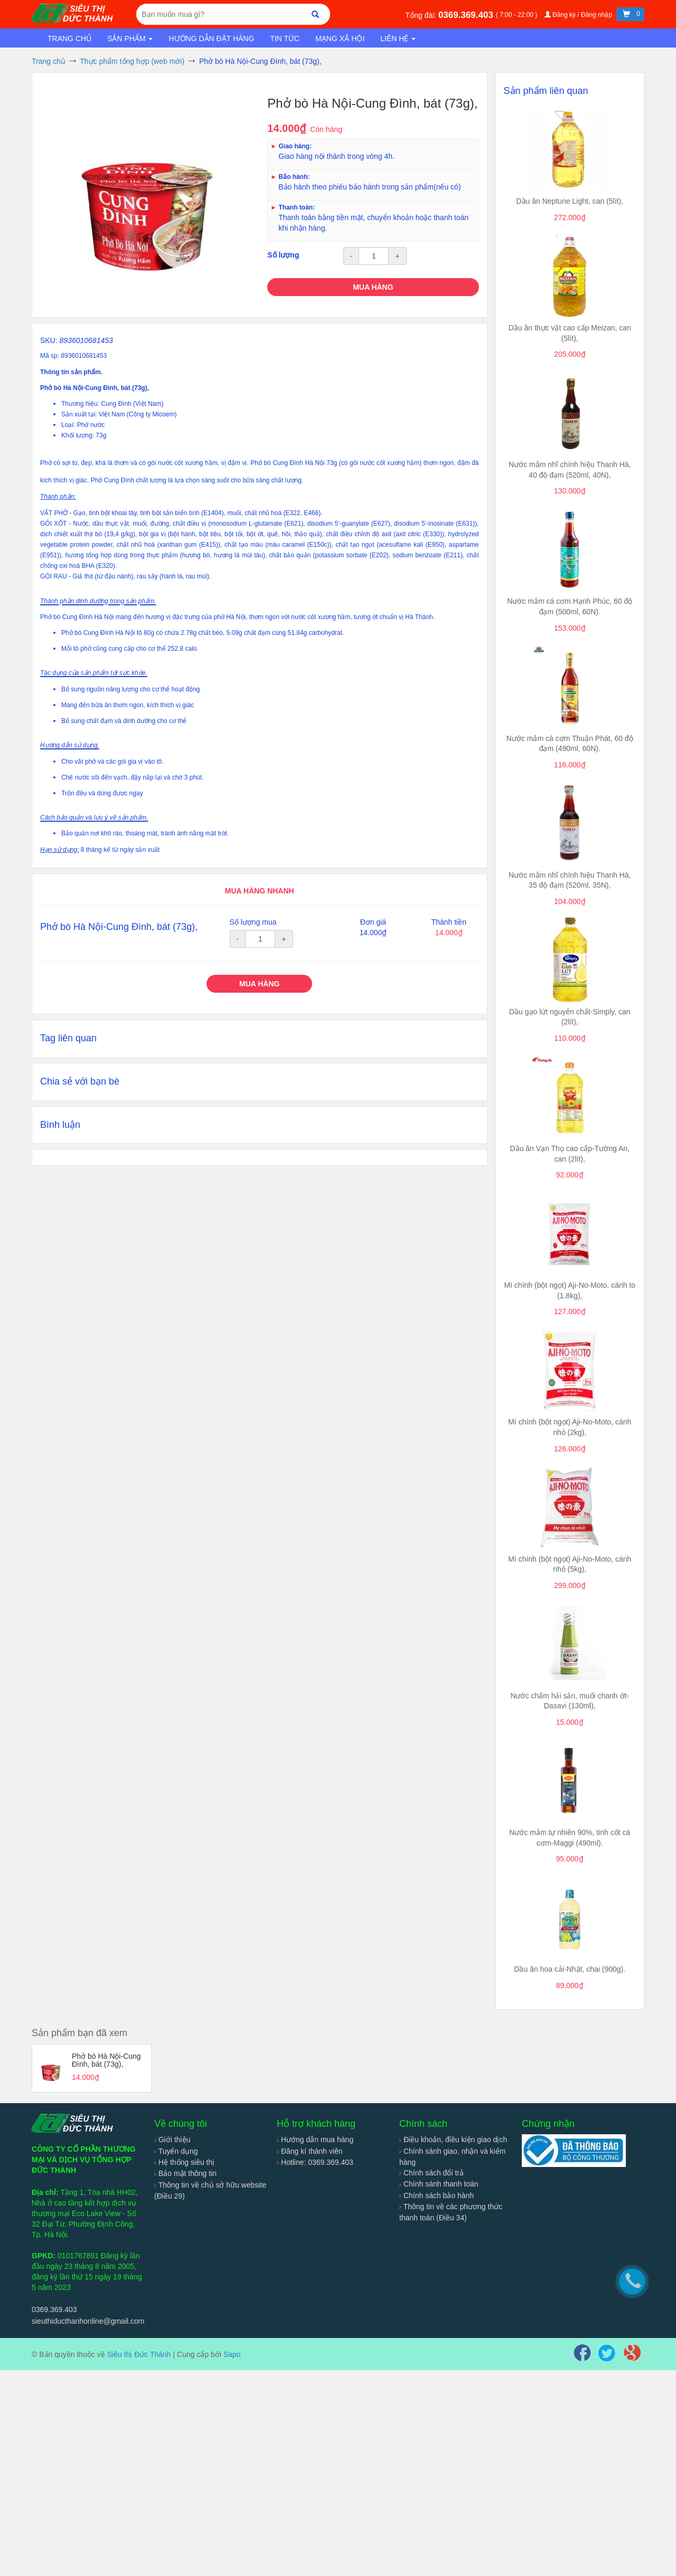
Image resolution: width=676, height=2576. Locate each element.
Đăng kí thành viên (310, 2151)
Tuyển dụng (176, 2151)
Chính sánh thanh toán (438, 2184)
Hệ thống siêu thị (184, 2162)
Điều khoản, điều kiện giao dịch (453, 2139)
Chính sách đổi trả (431, 2173)
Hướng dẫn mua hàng (315, 2139)
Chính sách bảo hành (436, 2195)
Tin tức (284, 38)
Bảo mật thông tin (185, 2173)
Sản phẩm (130, 38)
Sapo (232, 2354)
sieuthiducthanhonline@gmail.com (88, 2321)
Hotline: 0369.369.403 (315, 2162)
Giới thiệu (172, 2139)
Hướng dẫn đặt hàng (211, 38)
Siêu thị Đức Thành (139, 2354)
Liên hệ (398, 38)
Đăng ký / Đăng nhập (579, 14)
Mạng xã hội (339, 38)
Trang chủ (69, 38)
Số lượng (283, 255)
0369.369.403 (467, 15)
